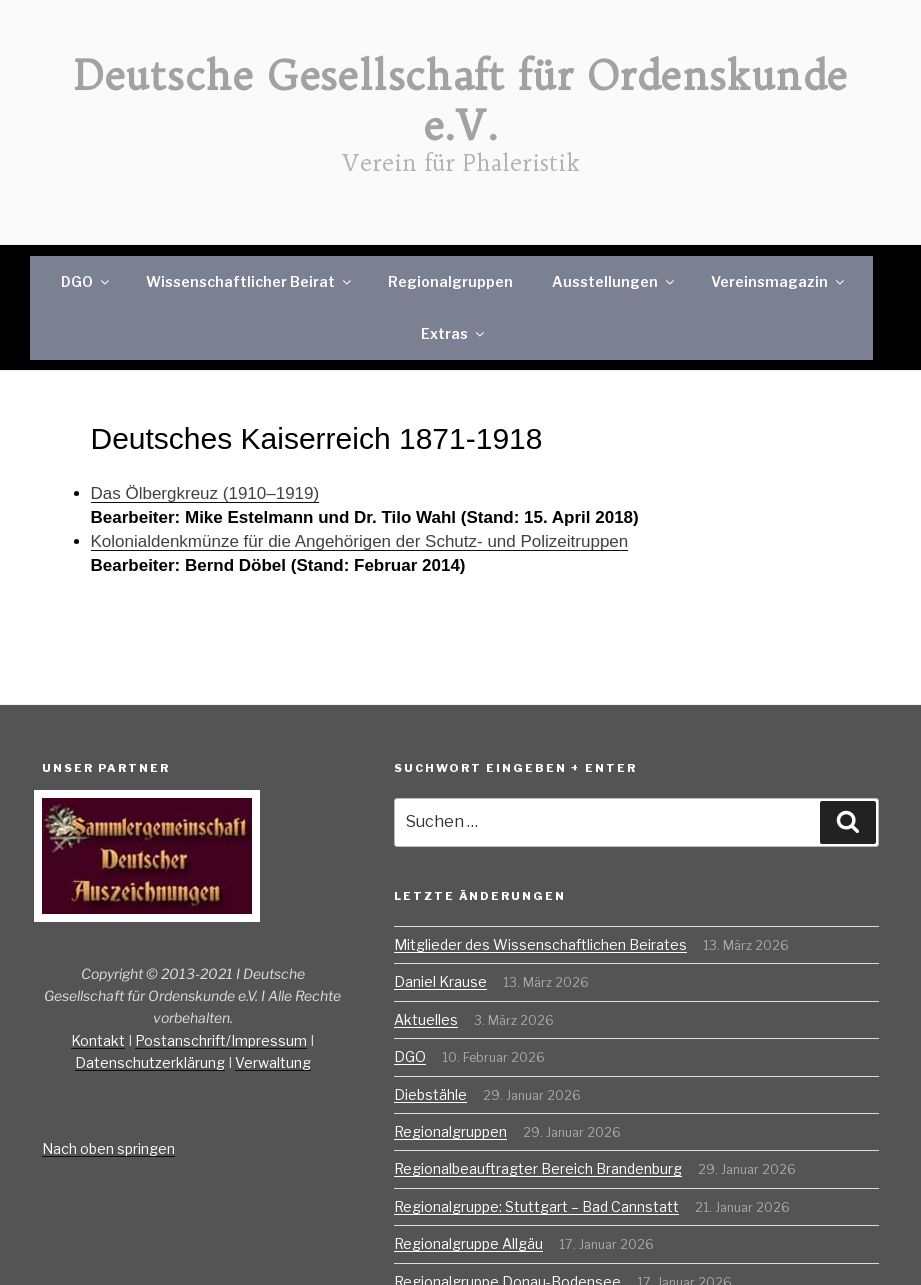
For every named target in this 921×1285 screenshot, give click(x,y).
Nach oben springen (108, 1148)
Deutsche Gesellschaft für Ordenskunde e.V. (461, 101)
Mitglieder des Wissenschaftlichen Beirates (540, 944)
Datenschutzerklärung (150, 1062)
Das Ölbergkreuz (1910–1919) (205, 493)
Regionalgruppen (450, 281)
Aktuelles (426, 1019)
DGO (86, 281)
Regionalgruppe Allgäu (468, 1243)
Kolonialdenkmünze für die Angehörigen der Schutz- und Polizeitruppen (360, 541)
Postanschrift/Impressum (221, 1040)
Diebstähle (430, 1094)
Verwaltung (273, 1062)
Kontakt (98, 1040)
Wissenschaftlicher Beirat (250, 281)
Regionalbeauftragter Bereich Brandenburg (538, 1168)
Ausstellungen (614, 281)
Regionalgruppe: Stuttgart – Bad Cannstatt (536, 1206)
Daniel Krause (440, 981)
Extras (454, 333)
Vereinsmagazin (779, 281)
